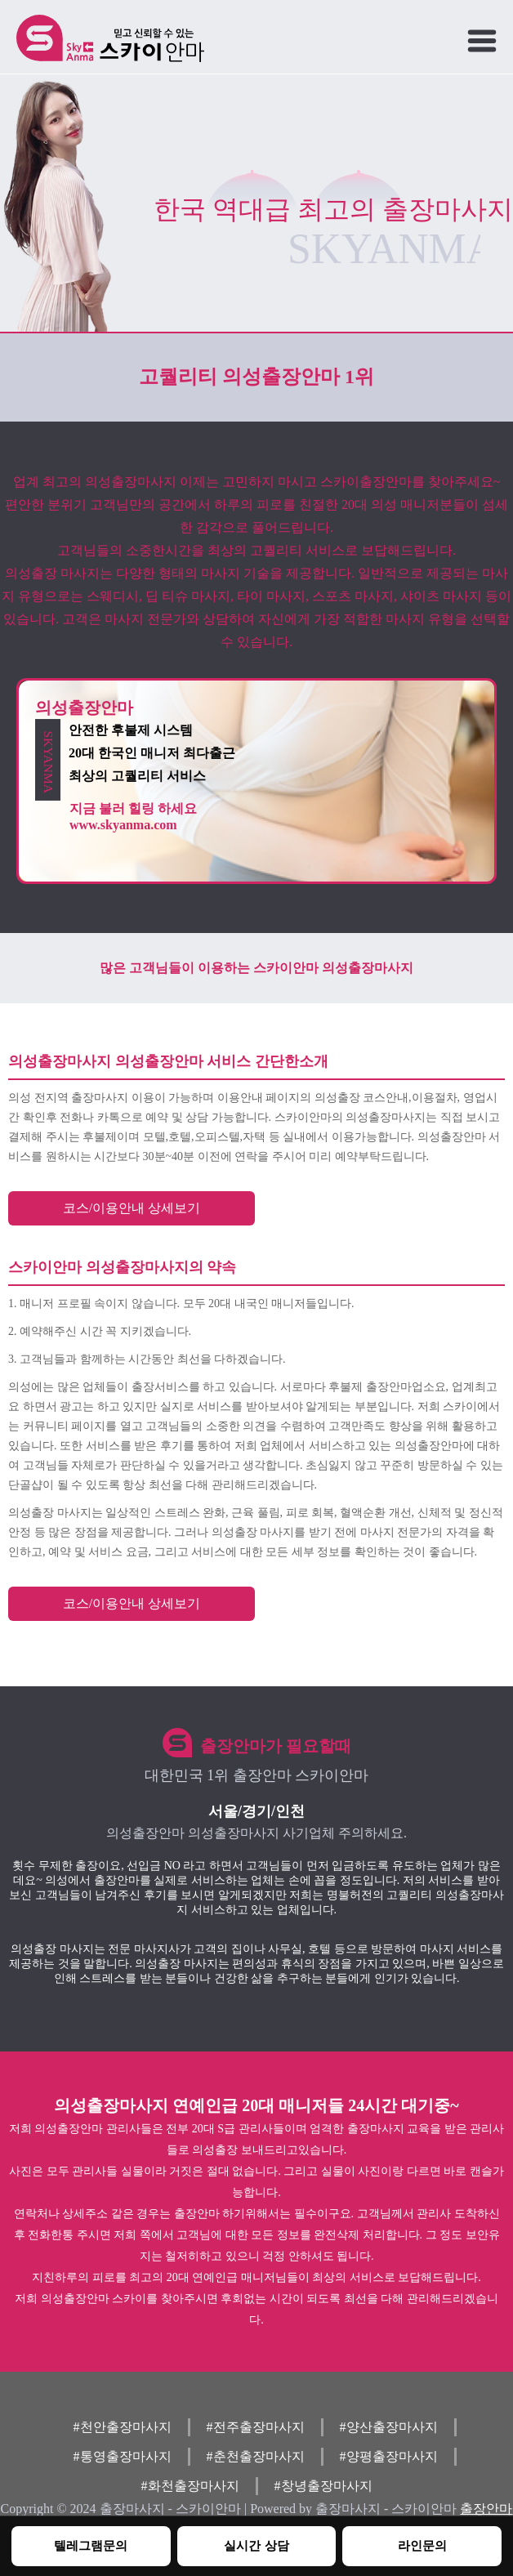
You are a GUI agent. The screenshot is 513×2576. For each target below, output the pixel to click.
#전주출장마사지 (256, 2427)
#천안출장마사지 (123, 2427)
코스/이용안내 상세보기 (131, 1208)
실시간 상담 (256, 2545)
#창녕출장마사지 (323, 2486)
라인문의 (422, 2545)
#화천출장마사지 (190, 2486)
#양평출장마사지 (389, 2456)
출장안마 (486, 2509)
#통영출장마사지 (123, 2456)
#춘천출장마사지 (256, 2456)
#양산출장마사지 (389, 2427)
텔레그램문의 (90, 2545)
